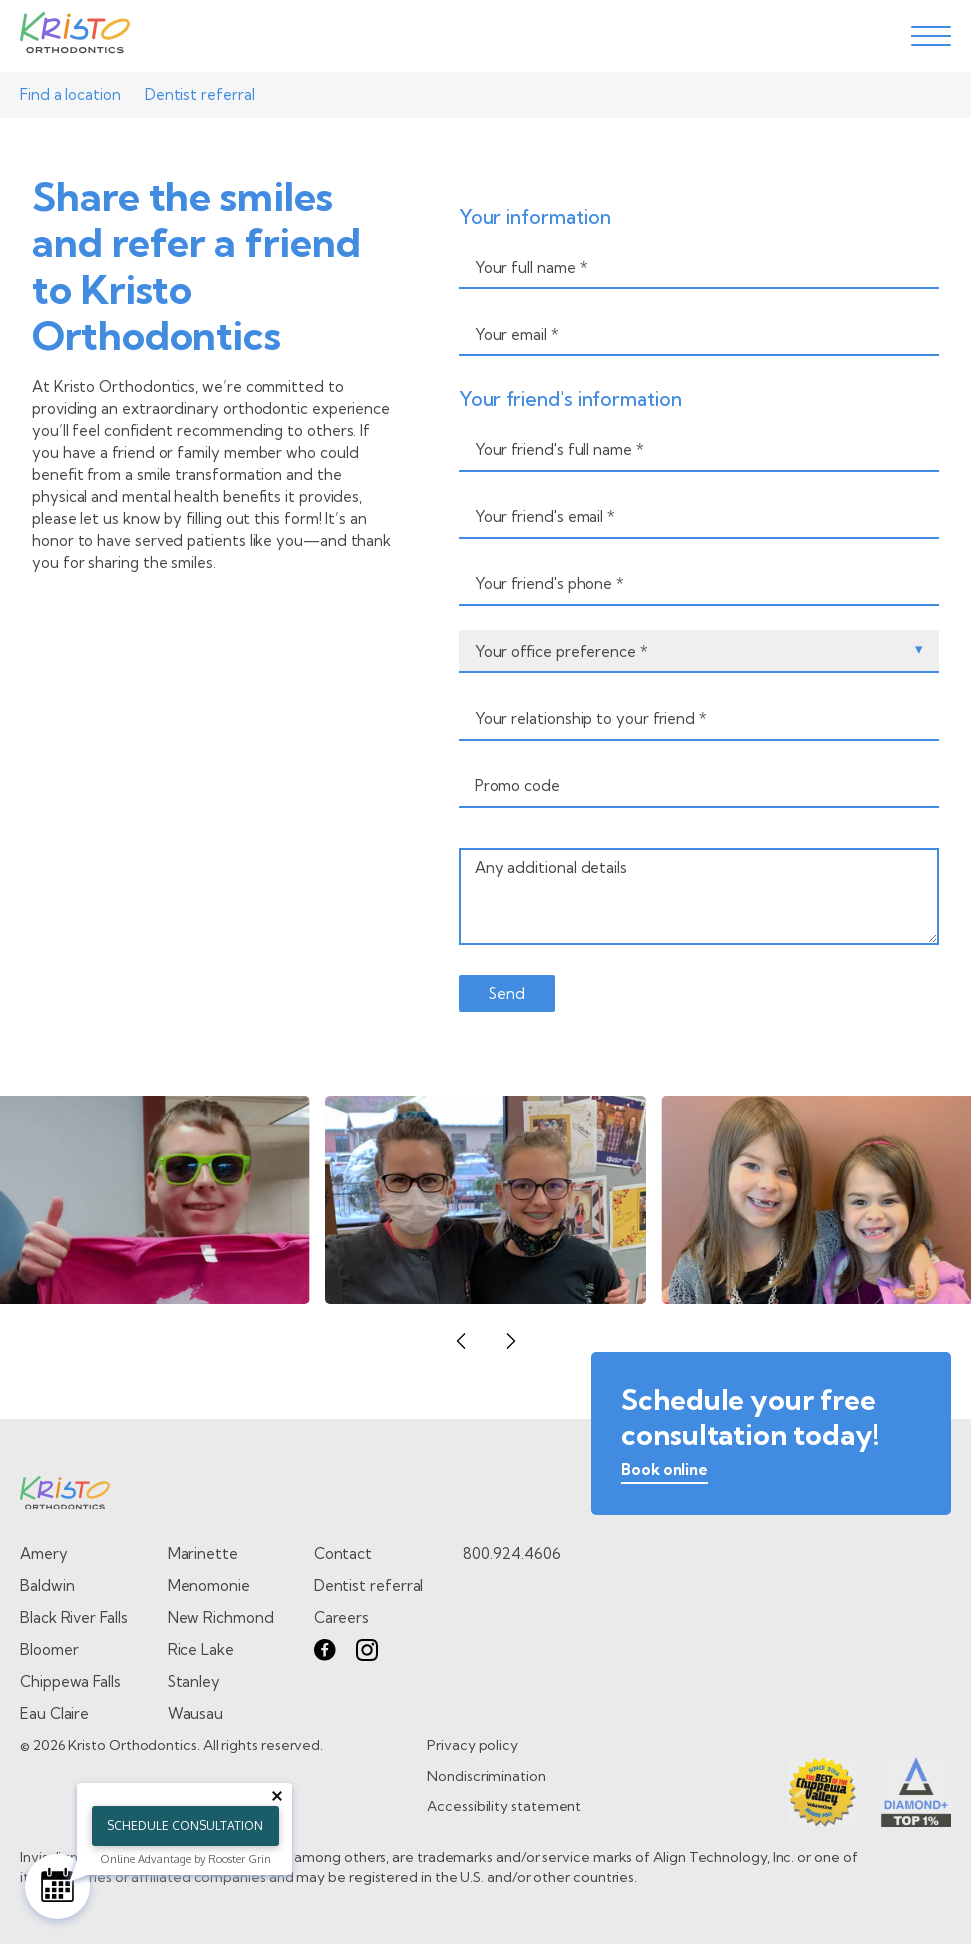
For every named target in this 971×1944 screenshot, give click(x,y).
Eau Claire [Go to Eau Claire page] (54, 1713)
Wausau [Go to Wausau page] (196, 1713)
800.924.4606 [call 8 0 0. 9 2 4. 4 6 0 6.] (511, 1553)
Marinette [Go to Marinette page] (203, 1553)
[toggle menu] (931, 36)
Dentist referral (200, 94)
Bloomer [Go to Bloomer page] (49, 1649)
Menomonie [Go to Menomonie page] (209, 1585)
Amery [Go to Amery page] (44, 1553)
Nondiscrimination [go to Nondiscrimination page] (486, 1776)
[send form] (507, 993)
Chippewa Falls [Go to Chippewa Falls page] (70, 1681)
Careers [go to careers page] (341, 1617)
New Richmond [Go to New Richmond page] (221, 1617)
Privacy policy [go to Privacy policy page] (472, 1745)
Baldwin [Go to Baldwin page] (47, 1585)
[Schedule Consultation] (57, 1886)
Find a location (70, 94)
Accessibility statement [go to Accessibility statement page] (504, 1806)
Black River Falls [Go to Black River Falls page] (74, 1617)
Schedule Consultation (185, 1825)
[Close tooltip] (277, 1796)
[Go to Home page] (75, 36)
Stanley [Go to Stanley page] (194, 1681)
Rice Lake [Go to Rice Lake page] (201, 1649)
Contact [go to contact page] (343, 1553)
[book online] (664, 1473)
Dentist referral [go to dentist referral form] (369, 1585)
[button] (461, 1341)
